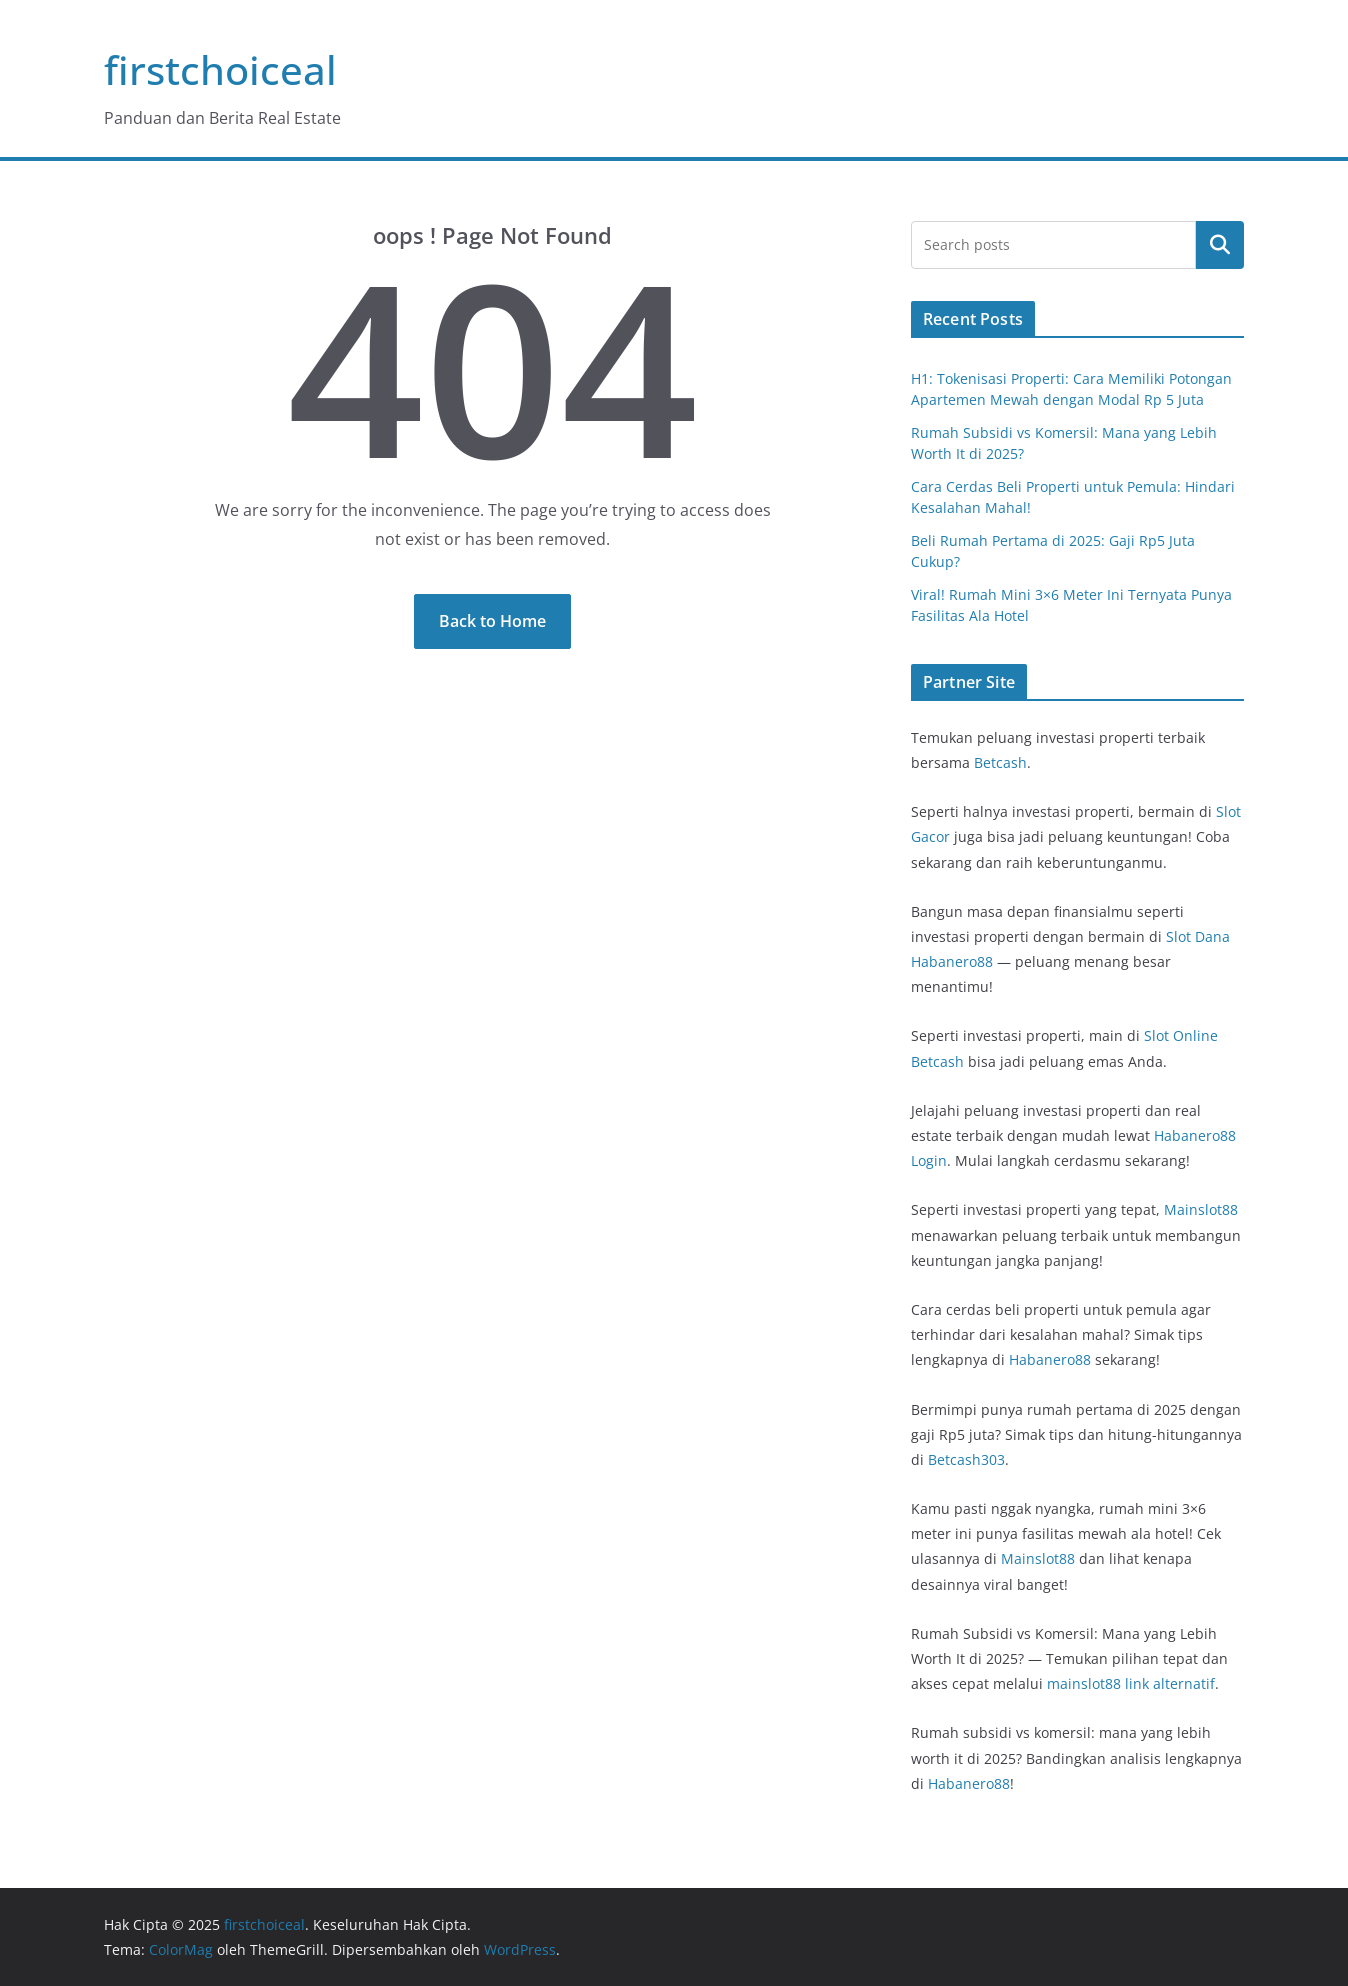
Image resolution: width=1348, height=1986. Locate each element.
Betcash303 (966, 1459)
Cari (1220, 245)
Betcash (1000, 762)
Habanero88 (1050, 1359)
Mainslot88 (1201, 1209)
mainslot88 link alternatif (1131, 1683)
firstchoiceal (220, 69)
